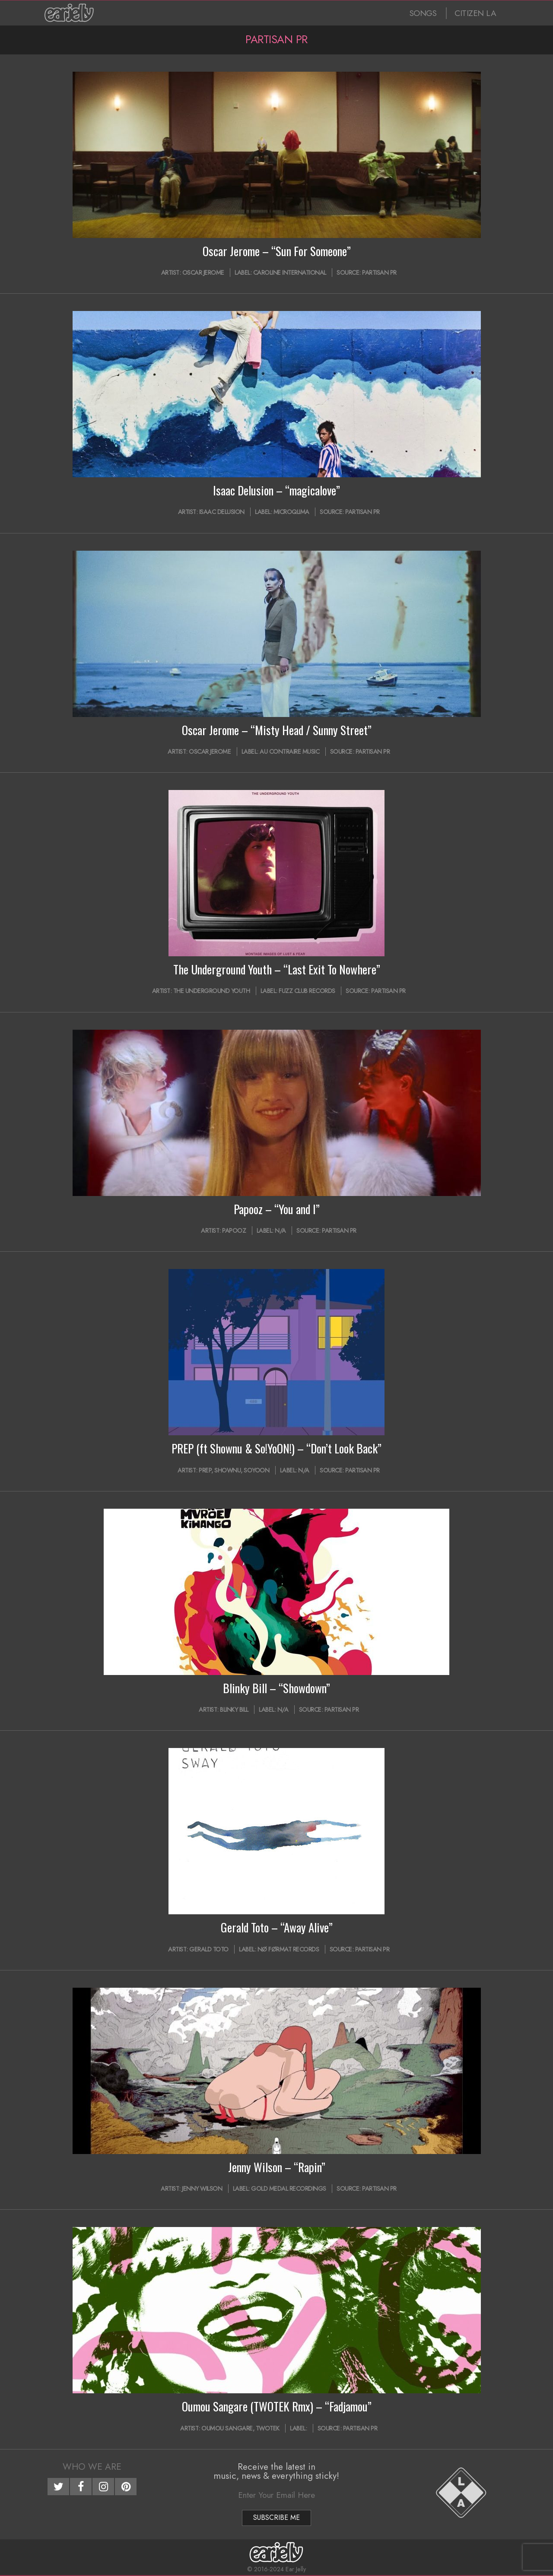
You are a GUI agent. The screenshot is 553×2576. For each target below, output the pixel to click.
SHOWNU (227, 1470)
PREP (205, 1470)
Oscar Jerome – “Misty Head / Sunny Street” (277, 730)
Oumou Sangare (227, 2428)
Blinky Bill (234, 1709)
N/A (280, 1230)
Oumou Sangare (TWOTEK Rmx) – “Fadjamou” (277, 2406)
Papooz (234, 1230)
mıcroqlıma (291, 512)
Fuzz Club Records (307, 991)
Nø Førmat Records (288, 1949)
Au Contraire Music (289, 751)
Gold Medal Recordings (288, 2188)
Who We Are (92, 2466)
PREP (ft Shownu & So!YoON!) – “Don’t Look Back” (276, 1448)
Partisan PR (379, 272)
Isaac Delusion (222, 512)
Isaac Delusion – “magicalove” (276, 490)
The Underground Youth (211, 991)
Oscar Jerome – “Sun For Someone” (277, 251)
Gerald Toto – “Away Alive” (277, 1927)
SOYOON (256, 1470)
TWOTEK (268, 2428)
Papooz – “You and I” (277, 1209)
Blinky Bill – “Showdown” (276, 1688)
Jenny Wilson (202, 2188)
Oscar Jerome (203, 272)
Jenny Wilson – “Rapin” (276, 2167)
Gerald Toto (209, 1949)
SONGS (423, 13)
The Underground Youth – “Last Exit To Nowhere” (276, 969)
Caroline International (289, 272)
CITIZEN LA (475, 13)
